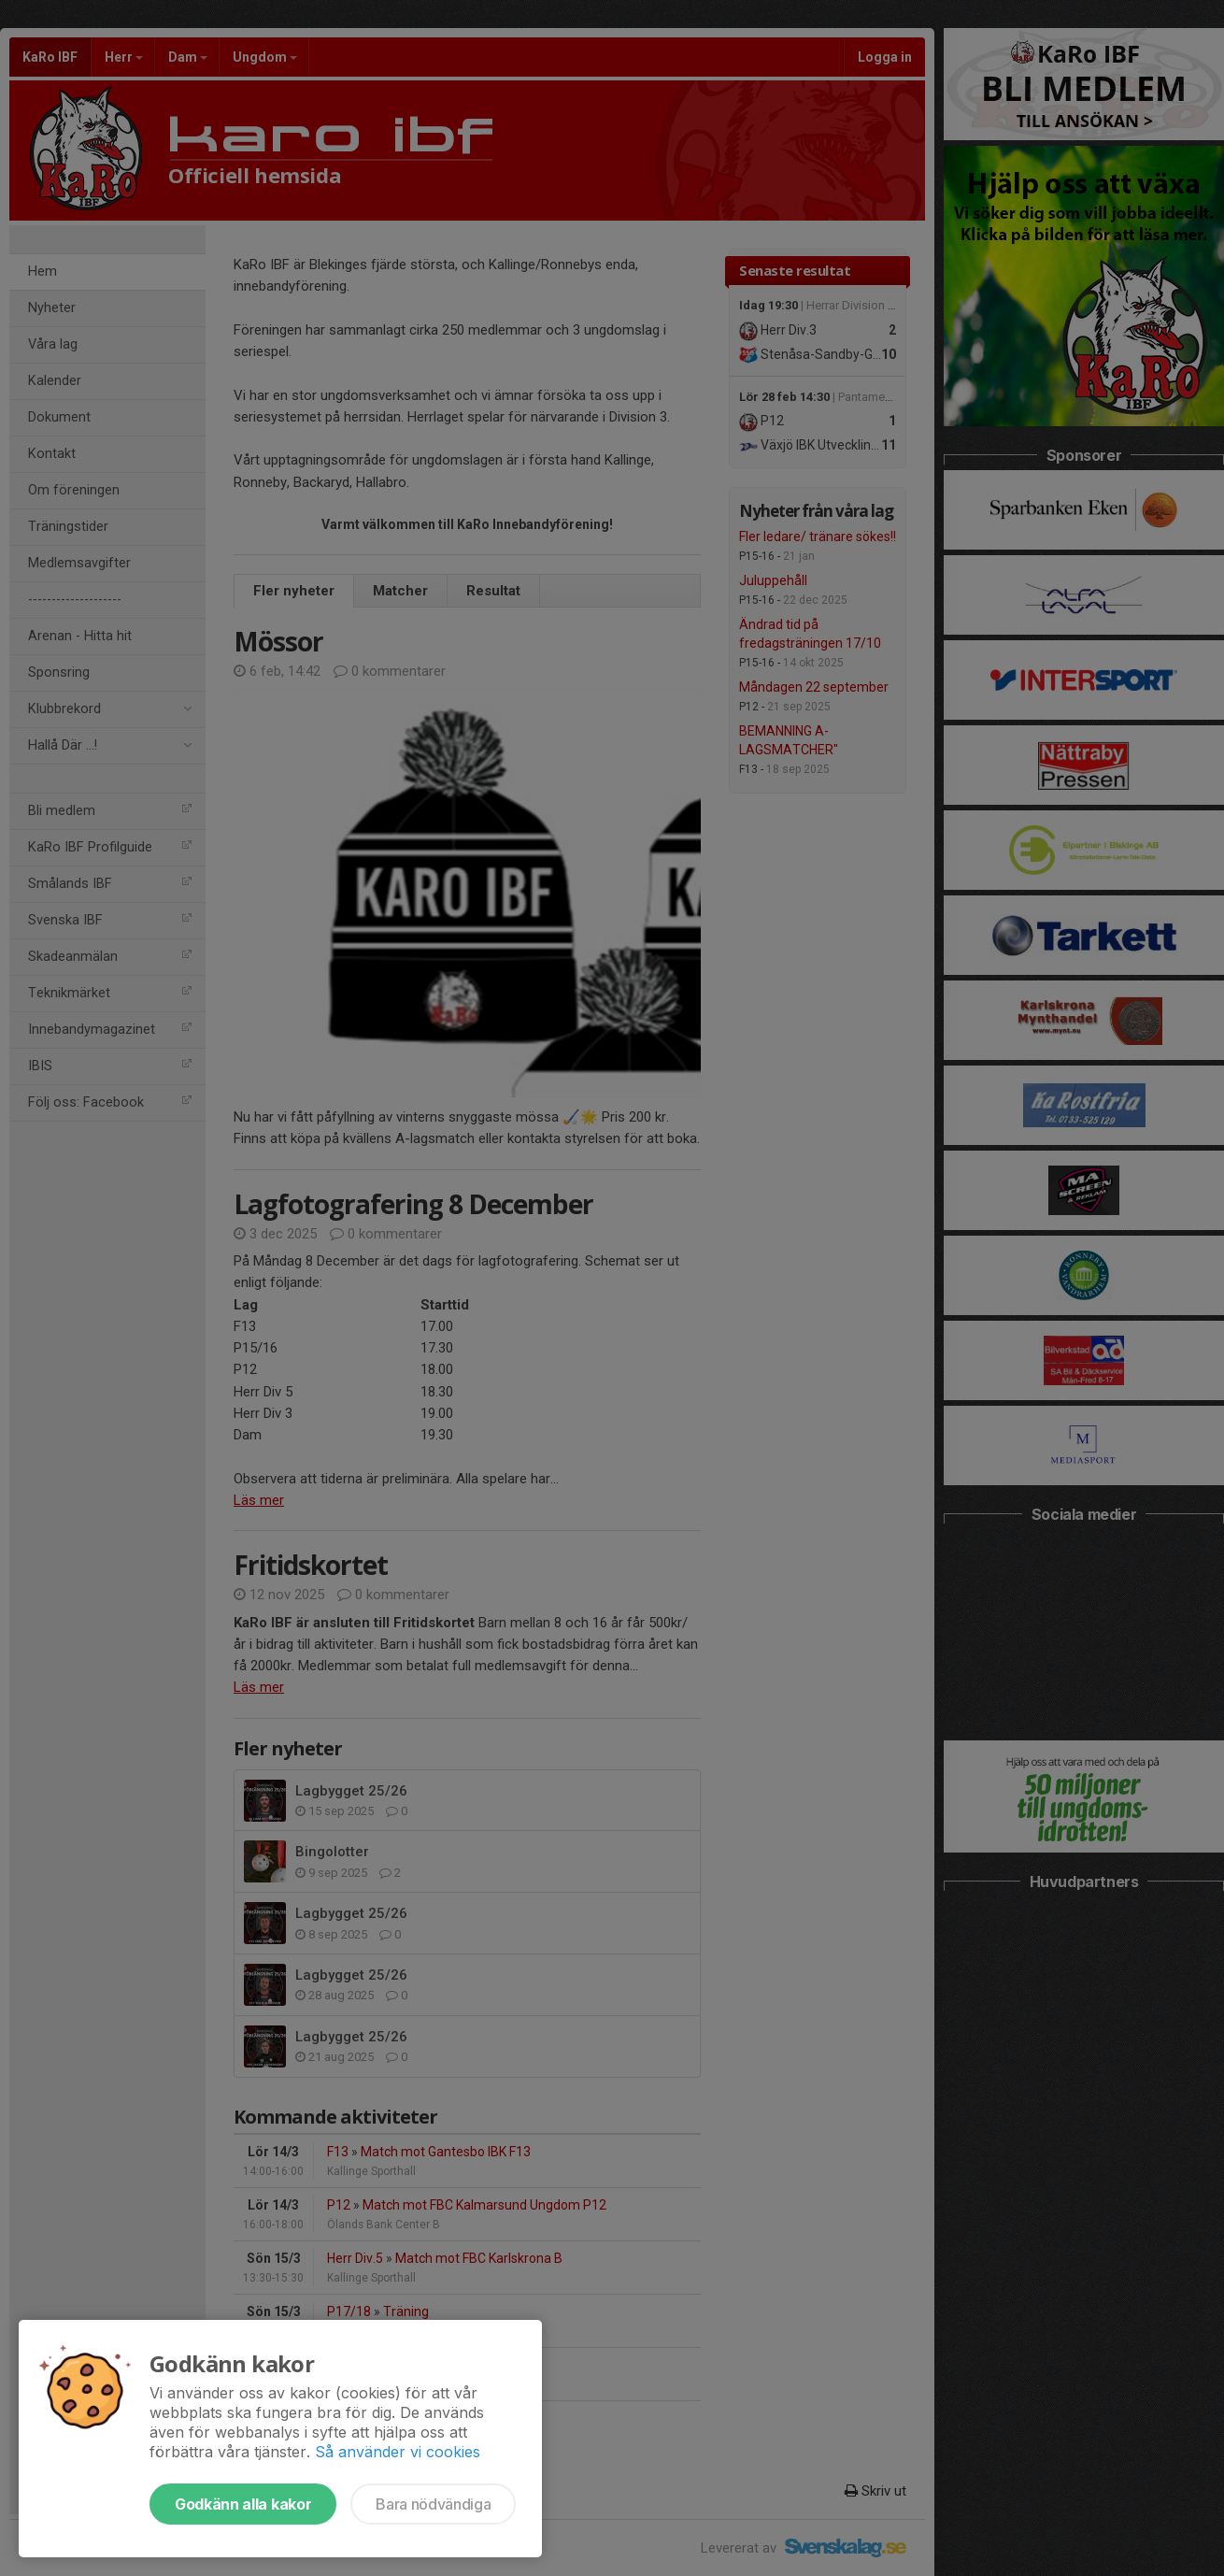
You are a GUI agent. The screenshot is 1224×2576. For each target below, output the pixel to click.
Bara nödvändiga (433, 2504)
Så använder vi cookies (397, 2451)
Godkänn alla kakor (243, 2504)
